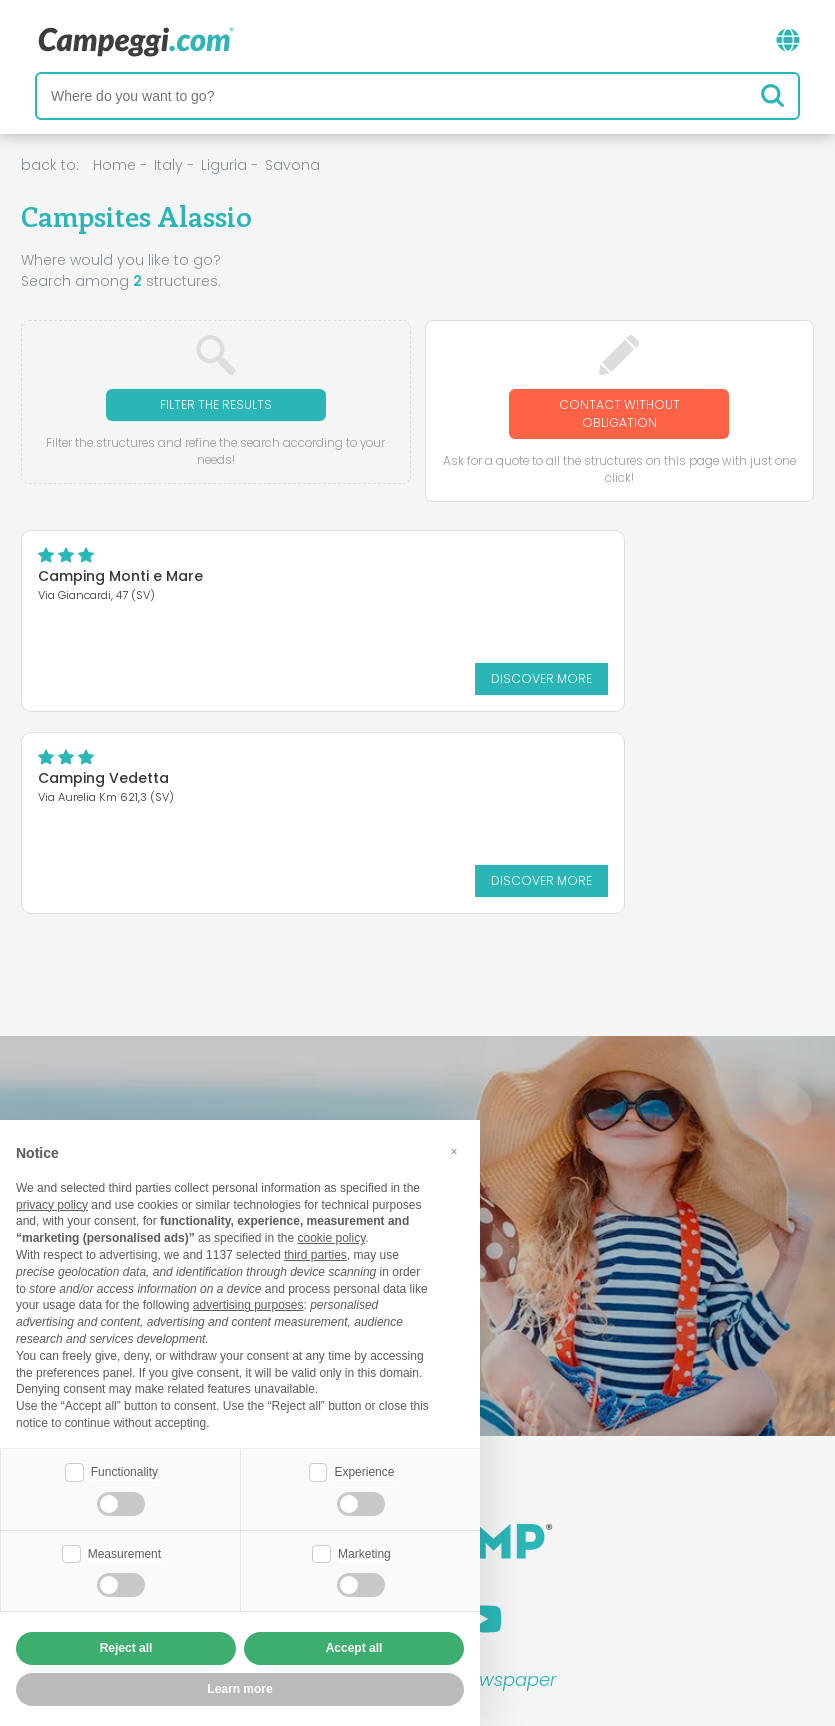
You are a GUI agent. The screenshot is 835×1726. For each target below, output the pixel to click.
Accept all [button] (354, 1648)
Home (114, 165)
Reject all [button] (126, 1648)
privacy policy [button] (52, 1205)
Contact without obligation (619, 413)
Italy (168, 165)
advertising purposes (248, 1305)
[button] (454, 1152)
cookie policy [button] (331, 1238)
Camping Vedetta (374, 576)
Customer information (491, 1594)
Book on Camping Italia (573, 1560)
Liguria (224, 165)
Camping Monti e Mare (120, 576)
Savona (292, 165)
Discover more (188, 678)
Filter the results (216, 404)
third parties (315, 1255)
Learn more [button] (239, 1689)
